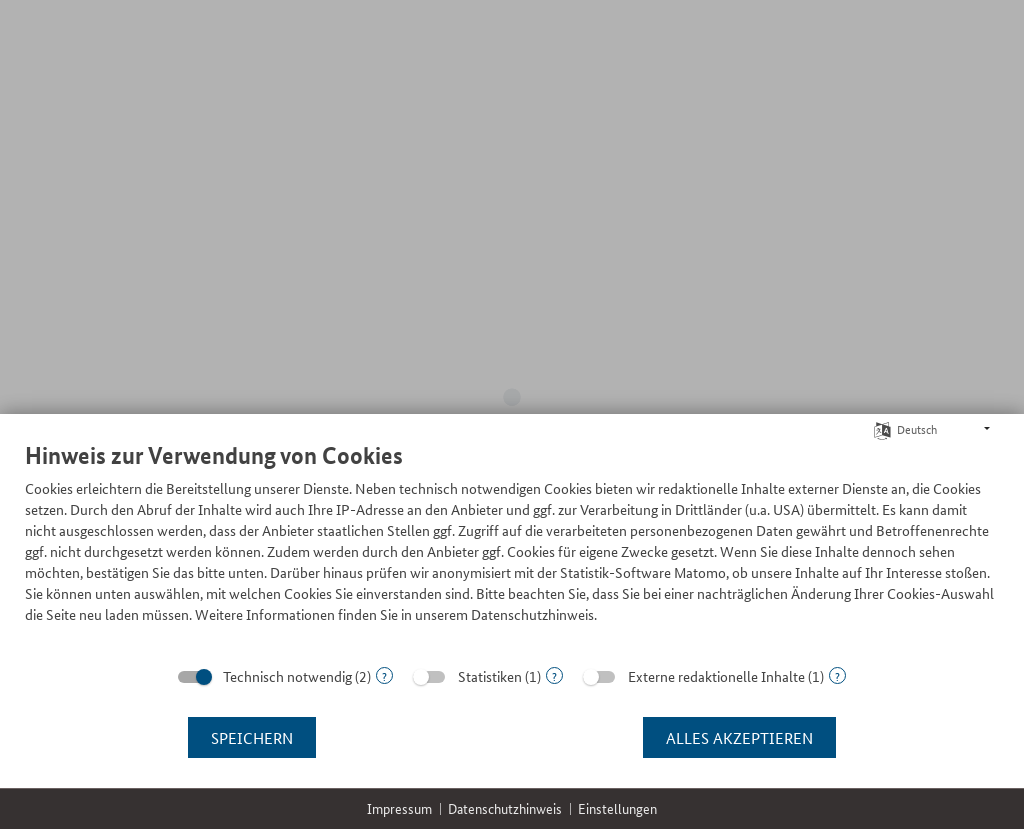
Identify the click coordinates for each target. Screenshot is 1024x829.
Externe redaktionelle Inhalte (716, 676)
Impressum (399, 808)
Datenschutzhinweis (505, 808)
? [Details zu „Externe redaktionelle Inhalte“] (837, 675)
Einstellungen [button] (617, 808)
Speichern (252, 737)
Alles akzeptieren (739, 737)
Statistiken (490, 676)
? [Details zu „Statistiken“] (554, 675)
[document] (512, 547)
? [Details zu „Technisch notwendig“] (384, 675)
